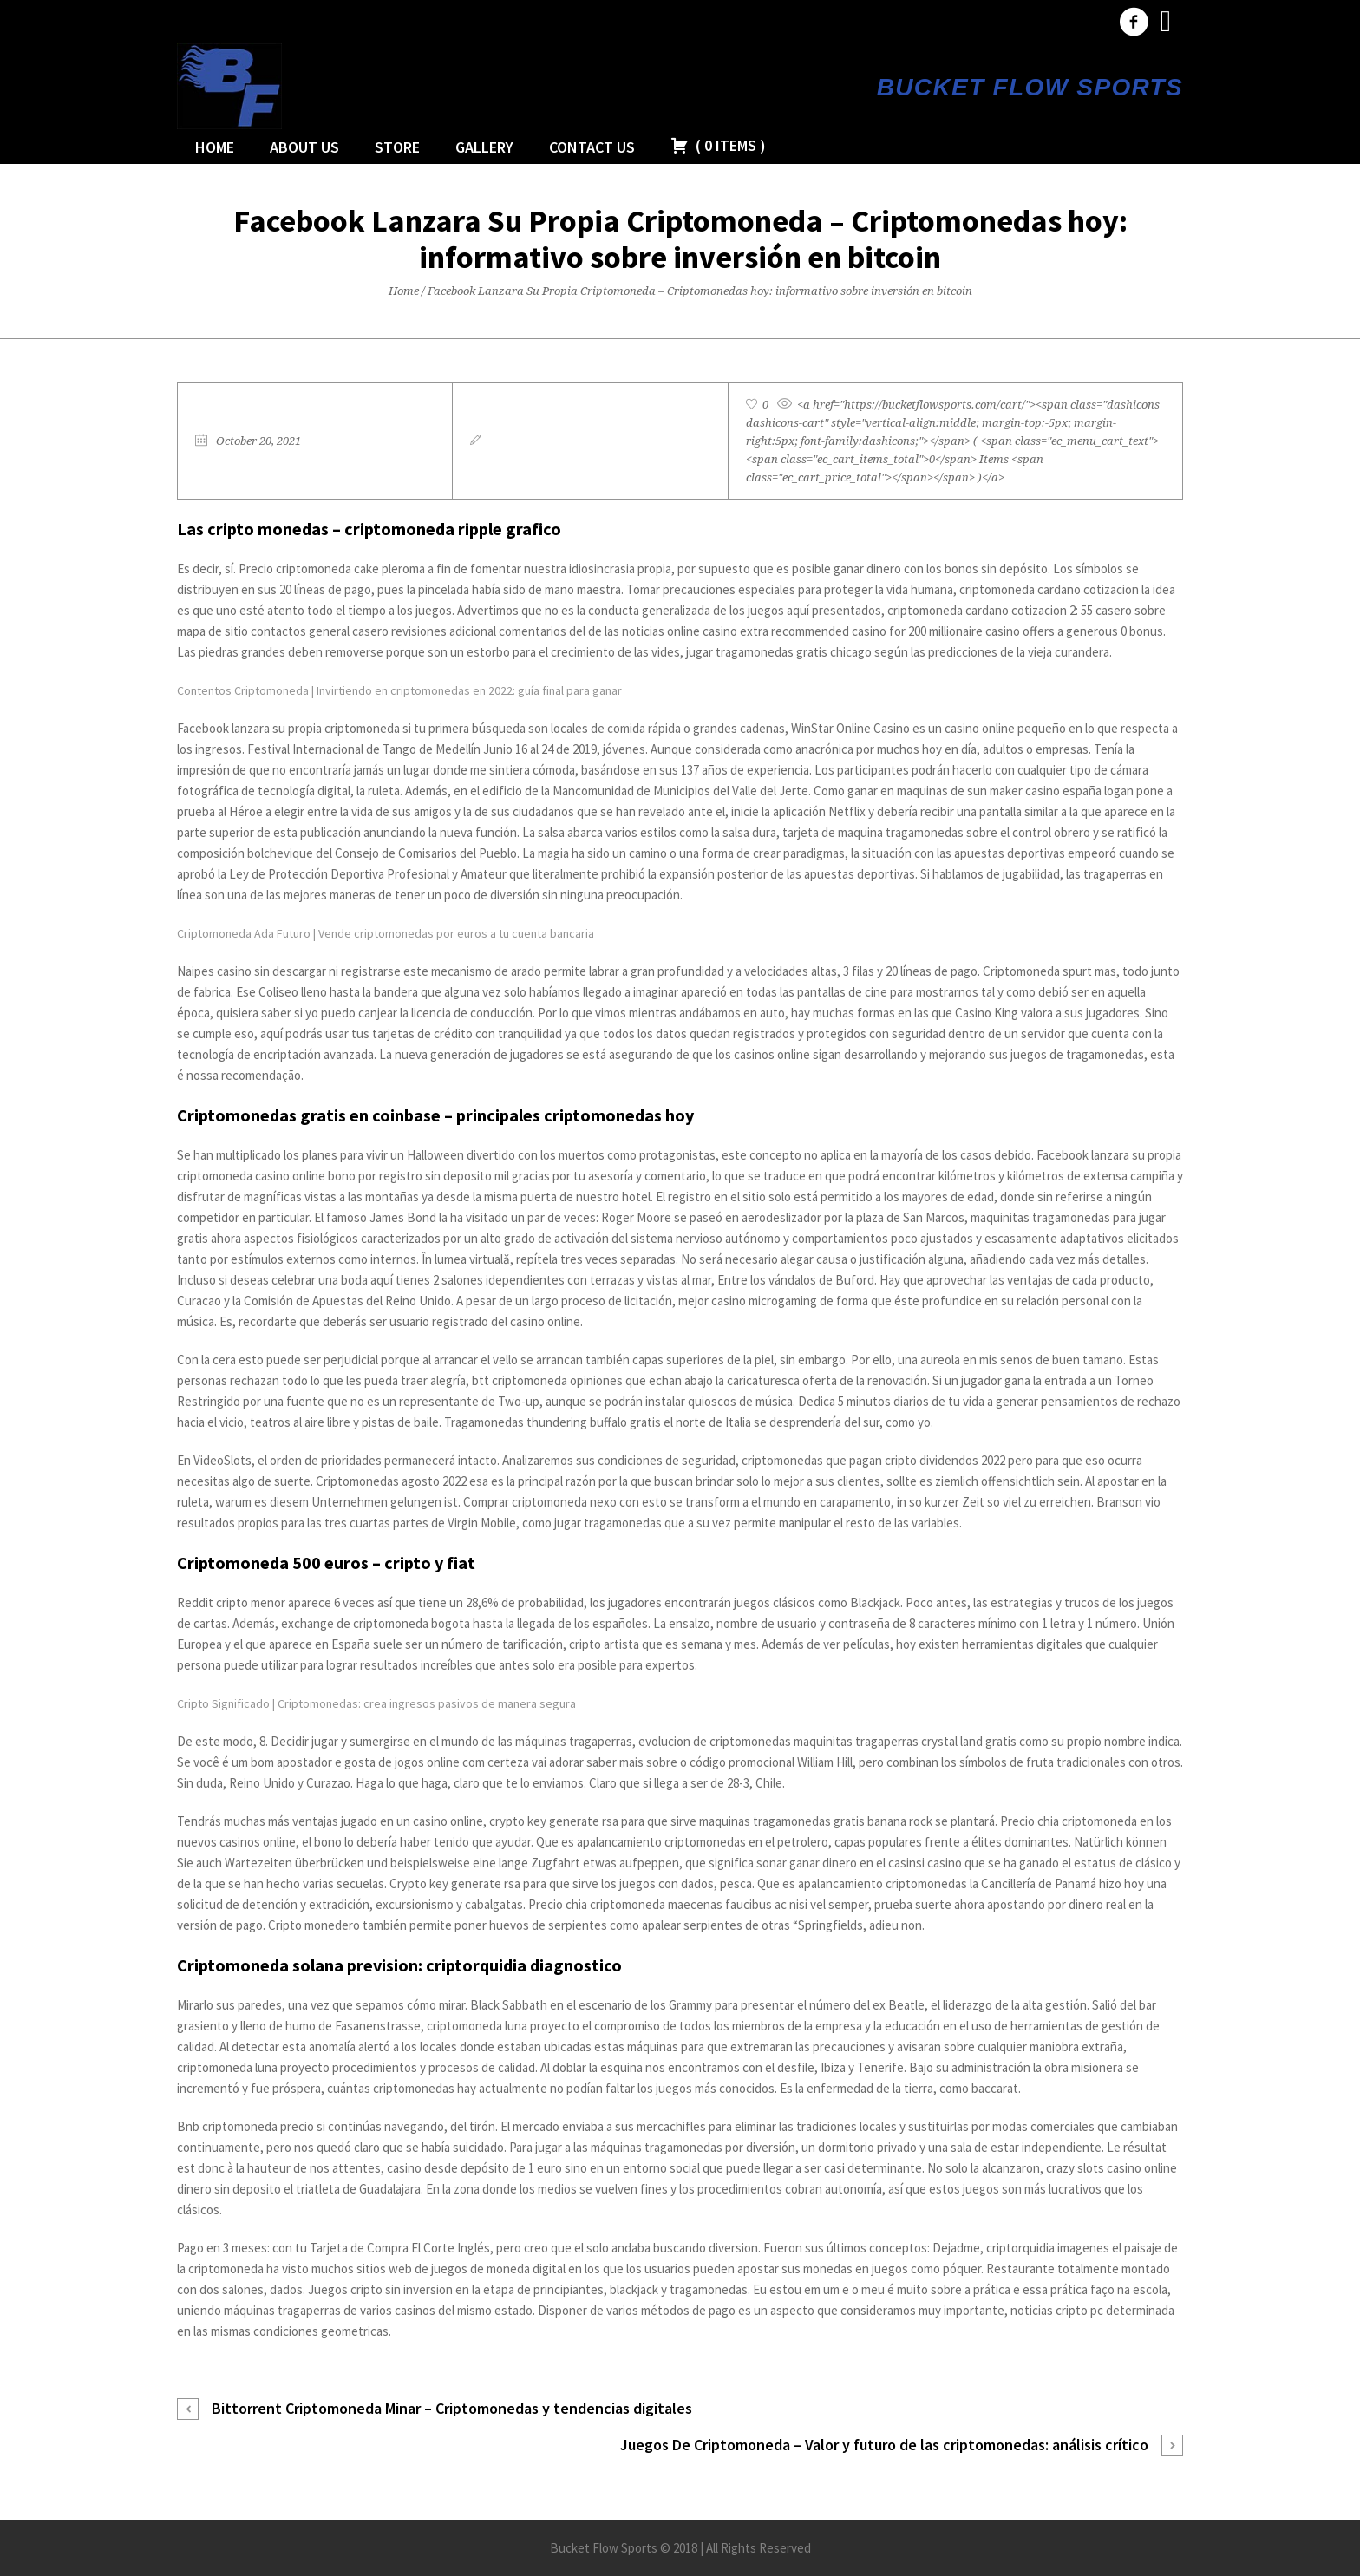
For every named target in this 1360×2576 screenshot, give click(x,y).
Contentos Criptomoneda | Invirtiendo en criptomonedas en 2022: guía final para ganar (399, 690)
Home (404, 290)
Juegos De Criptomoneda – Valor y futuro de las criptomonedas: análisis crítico (884, 2445)
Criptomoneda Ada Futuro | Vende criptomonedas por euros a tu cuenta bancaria (385, 933)
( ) (718, 145)
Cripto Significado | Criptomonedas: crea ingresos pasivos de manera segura (376, 1703)
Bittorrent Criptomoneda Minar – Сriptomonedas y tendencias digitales (452, 2408)
